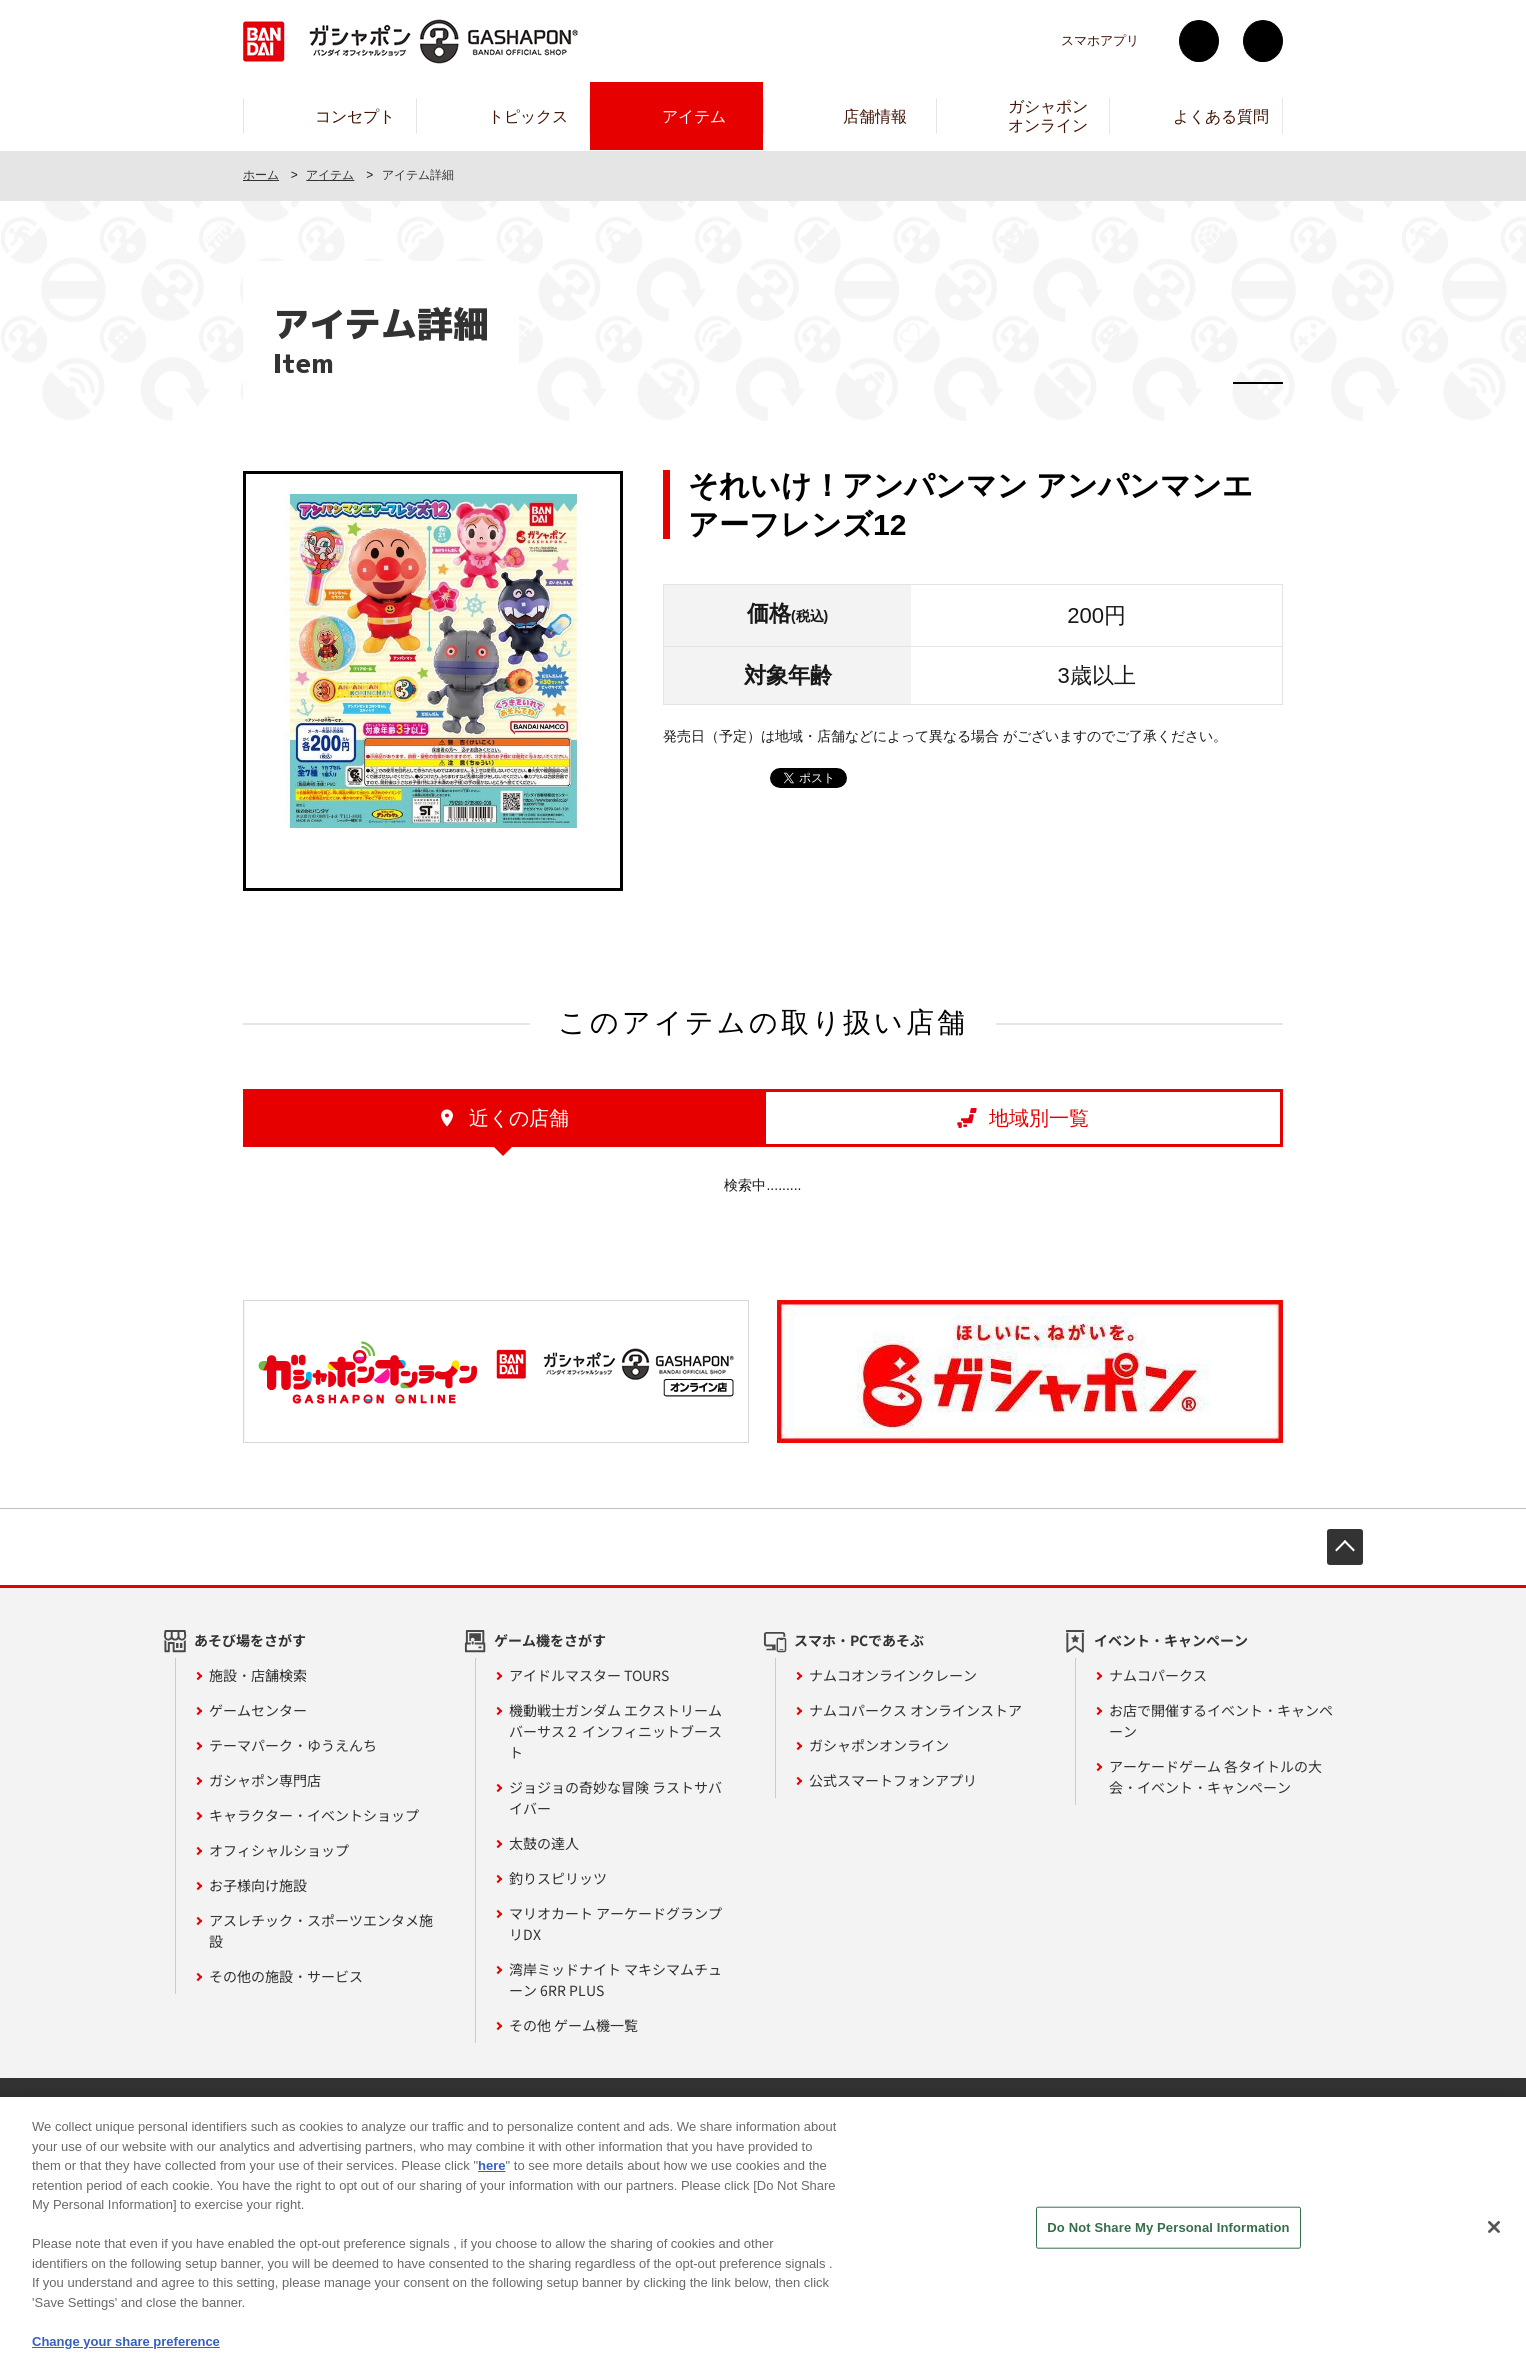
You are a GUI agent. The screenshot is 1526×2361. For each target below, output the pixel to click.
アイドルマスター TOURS (589, 1675)
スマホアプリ (1100, 40)
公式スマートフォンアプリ (893, 1780)
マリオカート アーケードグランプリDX (615, 1923)
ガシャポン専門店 (265, 1780)
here (491, 2182)
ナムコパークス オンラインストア (915, 1710)
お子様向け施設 (258, 1885)
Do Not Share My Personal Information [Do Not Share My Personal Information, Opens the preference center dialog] (1168, 2243)
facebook (1263, 41)
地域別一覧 (1039, 1118)
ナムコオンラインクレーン (893, 1675)
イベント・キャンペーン (1171, 1640)
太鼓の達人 (544, 1843)
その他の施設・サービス (286, 1976)
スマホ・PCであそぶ (859, 1640)
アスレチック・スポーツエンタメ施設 (321, 1930)
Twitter (1199, 41)
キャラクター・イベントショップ (314, 1815)
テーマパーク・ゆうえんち (293, 1745)
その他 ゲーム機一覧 (573, 2025)
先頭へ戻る (1345, 1547)
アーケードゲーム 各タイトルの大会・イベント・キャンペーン (1215, 1776)
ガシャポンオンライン (879, 1745)
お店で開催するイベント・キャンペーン (1221, 1720)
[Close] (1494, 2244)
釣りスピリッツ (558, 1878)
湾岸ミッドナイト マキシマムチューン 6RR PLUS (615, 1979)
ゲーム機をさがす (550, 1640)
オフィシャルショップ (279, 1850)
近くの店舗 (519, 1118)
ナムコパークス (1158, 1675)
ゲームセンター (258, 1710)
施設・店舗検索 (258, 1675)
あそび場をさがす (250, 1640)
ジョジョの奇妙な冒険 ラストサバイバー (615, 1797)
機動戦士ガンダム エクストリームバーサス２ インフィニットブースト (615, 1731)
